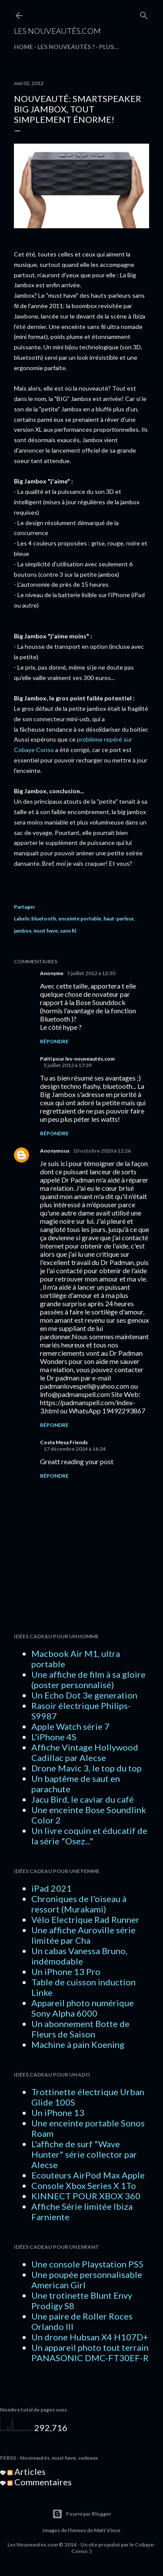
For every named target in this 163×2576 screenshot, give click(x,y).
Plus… (109, 46)
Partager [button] (24, 907)
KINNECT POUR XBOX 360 (85, 2196)
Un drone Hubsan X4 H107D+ (89, 2337)
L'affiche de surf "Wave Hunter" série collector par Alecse (84, 2154)
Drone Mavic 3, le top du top (86, 1768)
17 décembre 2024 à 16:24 (74, 1449)
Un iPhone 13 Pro (65, 1971)
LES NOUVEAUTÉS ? (66, 46)
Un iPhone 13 (57, 2112)
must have (45, 930)
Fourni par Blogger (81, 2514)
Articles (26, 2471)
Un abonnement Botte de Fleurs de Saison (80, 2028)
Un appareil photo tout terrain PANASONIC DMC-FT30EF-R (90, 2352)
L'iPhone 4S (54, 1737)
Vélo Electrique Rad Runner (85, 1919)
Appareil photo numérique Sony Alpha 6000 (82, 2008)
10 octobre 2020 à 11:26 (102, 1150)
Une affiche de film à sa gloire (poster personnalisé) (88, 1679)
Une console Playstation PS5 (87, 2264)
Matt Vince (107, 2530)
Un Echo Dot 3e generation (84, 1695)
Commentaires (39, 2482)
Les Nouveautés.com (57, 31)
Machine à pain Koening (77, 2044)
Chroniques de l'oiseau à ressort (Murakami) (78, 1903)
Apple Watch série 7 (70, 1726)
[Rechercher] (144, 13)
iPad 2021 (51, 1888)
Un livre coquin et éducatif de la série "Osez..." (89, 1835)
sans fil (68, 930)
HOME (23, 46)
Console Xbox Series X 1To (83, 2185)
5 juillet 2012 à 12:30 (91, 973)
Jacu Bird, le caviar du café (82, 1799)
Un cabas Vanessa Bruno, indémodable (79, 1955)
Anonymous (55, 1150)
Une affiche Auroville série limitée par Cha (83, 1935)
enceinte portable (79, 918)
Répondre (54, 1041)
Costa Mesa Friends (64, 1442)
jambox (22, 930)
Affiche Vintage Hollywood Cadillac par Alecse (84, 1752)
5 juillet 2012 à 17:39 (67, 1065)
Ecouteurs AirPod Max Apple (88, 2175)
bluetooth (43, 918)
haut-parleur (118, 918)
